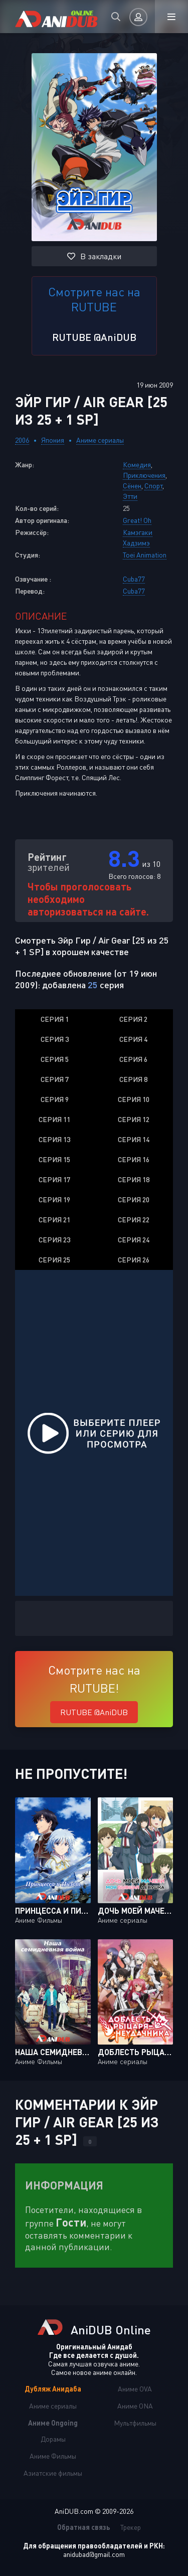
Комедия (137, 464)
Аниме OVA (135, 2388)
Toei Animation (144, 554)
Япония (52, 440)
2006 (22, 440)
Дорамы (53, 2439)
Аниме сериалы (100, 440)
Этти (130, 496)
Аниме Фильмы (53, 2456)
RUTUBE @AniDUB (94, 337)
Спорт (153, 485)
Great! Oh (137, 520)
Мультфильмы (135, 2423)
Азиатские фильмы (53, 2473)
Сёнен (132, 485)
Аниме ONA (135, 2406)
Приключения (144, 475)
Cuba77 (134, 579)
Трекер (130, 2527)
